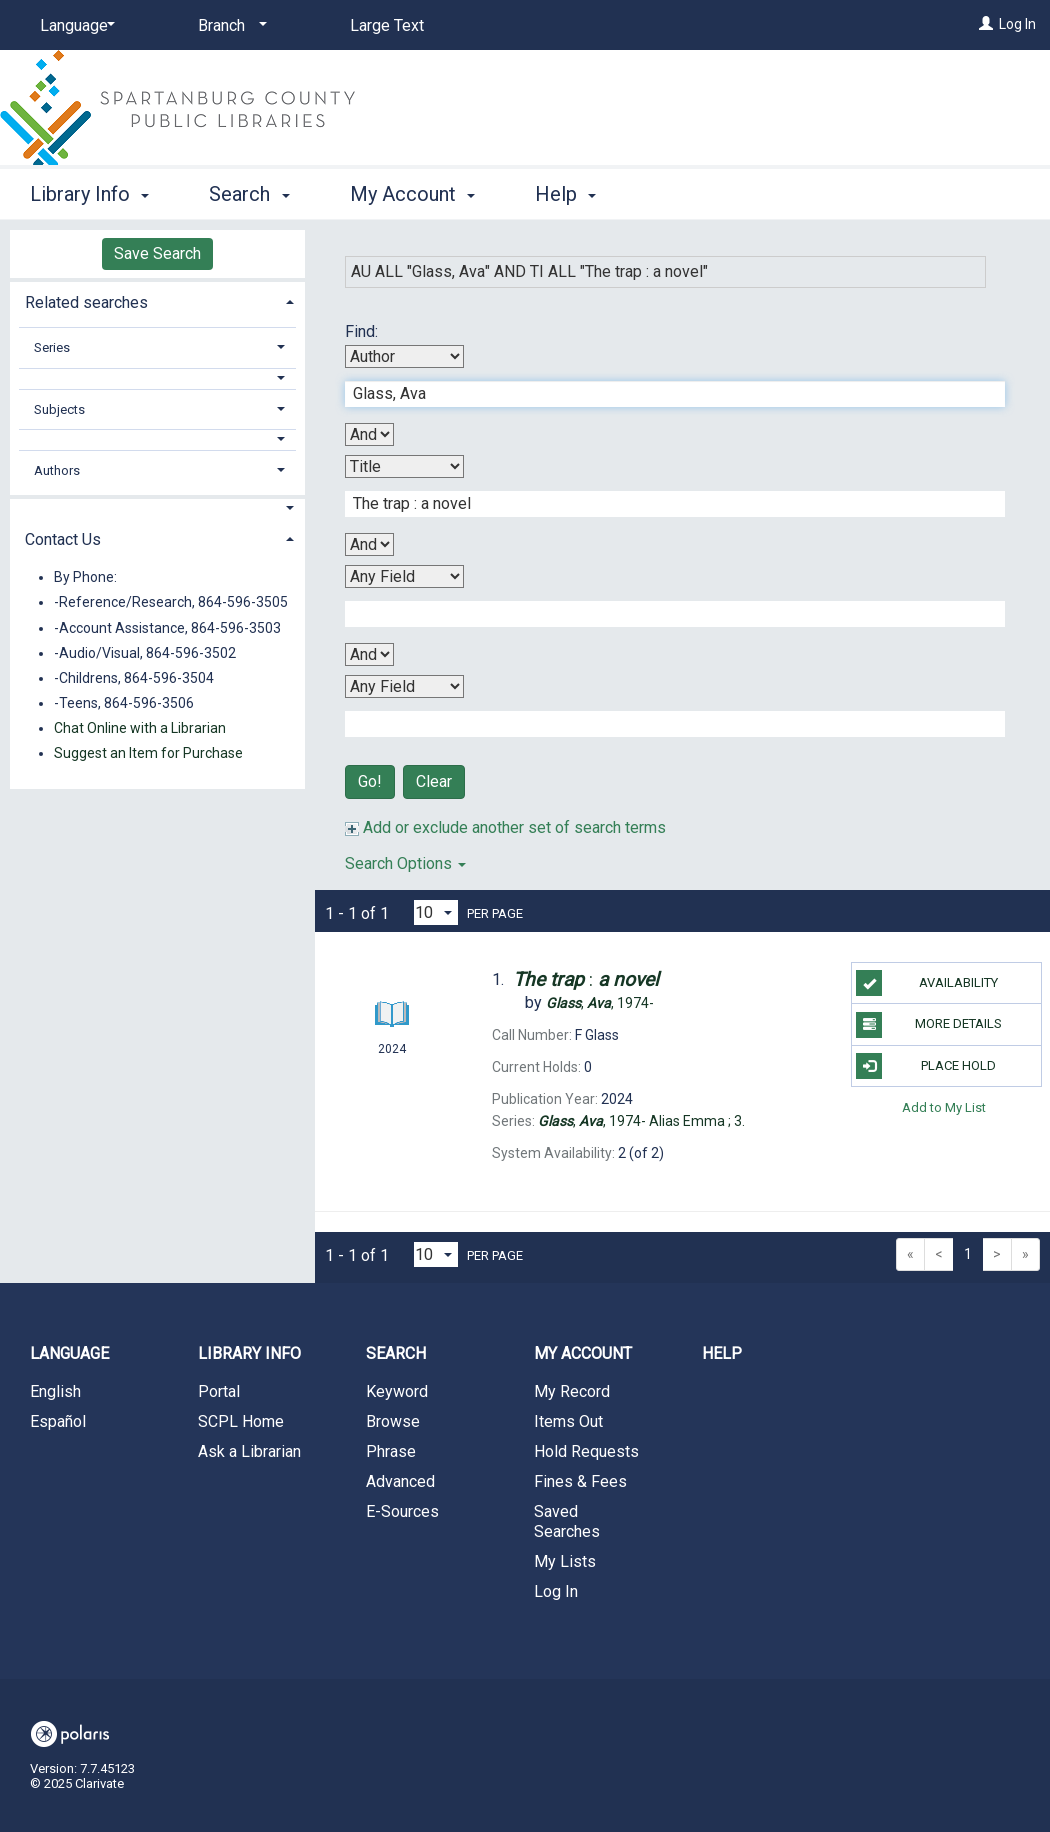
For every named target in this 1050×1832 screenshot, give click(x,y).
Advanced (400, 1481)
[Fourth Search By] (404, 686)
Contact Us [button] (63, 539)
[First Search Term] (664, 394)
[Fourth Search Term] (664, 724)
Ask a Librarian (249, 1451)
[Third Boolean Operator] (369, 654)
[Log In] (986, 24)
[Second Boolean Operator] (369, 544)
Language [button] (69, 1353)
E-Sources (402, 1511)
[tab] (157, 300)
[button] (158, 378)
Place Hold (925, 1066)
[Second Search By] (404, 466)
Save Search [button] (157, 253)
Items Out (568, 1421)
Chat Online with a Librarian (140, 728)
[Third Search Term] (664, 614)
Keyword (397, 1391)
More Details (928, 1025)
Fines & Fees (580, 1481)
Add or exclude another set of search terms (505, 827)
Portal (219, 1391)
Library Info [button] (89, 194)
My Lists (565, 1561)
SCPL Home (241, 1421)
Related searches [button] (86, 302)
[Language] (74, 26)
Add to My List (944, 1107)
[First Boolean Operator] (369, 434)
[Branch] (229, 26)
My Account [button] (412, 194)
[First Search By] (404, 356)
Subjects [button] (59, 409)
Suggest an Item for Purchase (148, 753)
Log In (1017, 24)
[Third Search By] (404, 576)
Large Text (387, 25)
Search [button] (249, 194)
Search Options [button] (405, 863)
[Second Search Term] (664, 504)
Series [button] (52, 347)
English (55, 1391)
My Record (572, 1391)
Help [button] (565, 194)
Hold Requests (586, 1451)
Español (58, 1421)
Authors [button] (57, 470)
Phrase (391, 1451)
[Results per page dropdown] (436, 912)
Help (722, 1353)
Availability (926, 983)
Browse (393, 1421)
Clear (434, 781)
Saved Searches (567, 1521)
